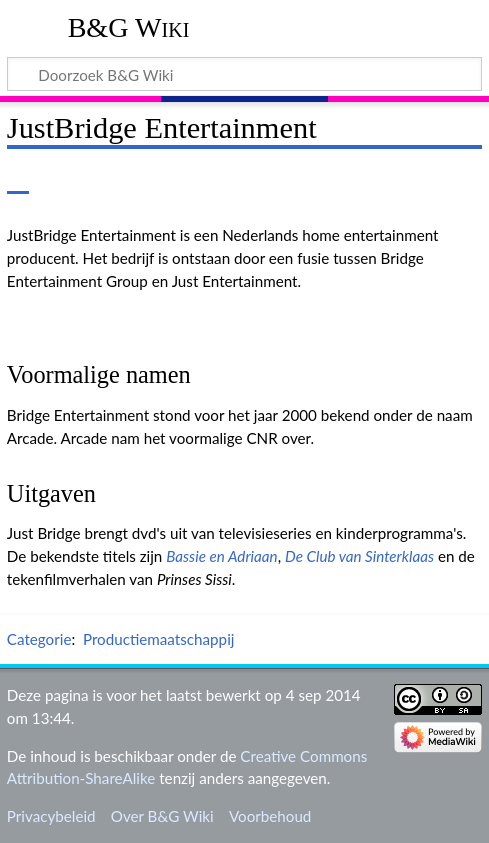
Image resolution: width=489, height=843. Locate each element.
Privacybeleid (51, 816)
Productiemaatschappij (159, 639)
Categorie (39, 639)
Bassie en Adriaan (221, 556)
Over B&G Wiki (162, 816)
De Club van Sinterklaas (359, 556)
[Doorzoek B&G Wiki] (244, 74)
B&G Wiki (129, 27)
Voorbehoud (270, 816)
